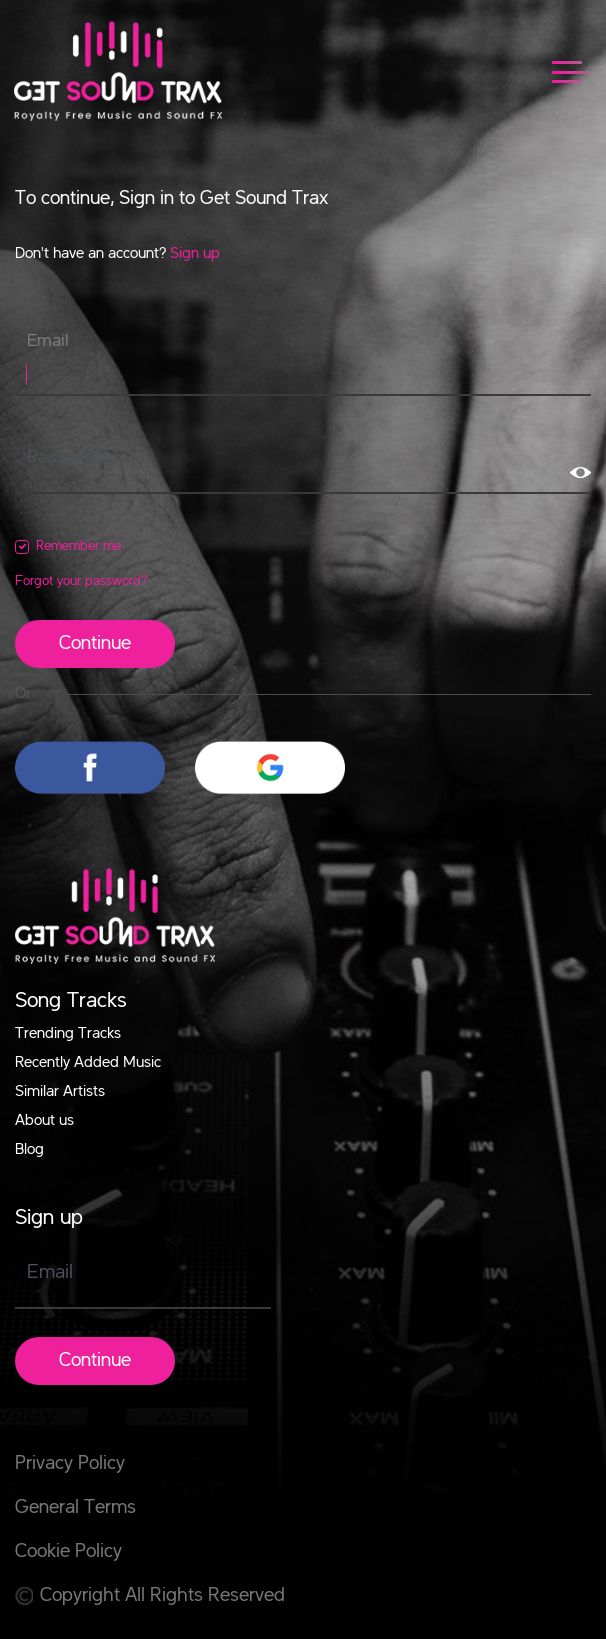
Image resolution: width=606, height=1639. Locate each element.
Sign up (195, 254)
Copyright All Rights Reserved (150, 1596)
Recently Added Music (88, 1063)
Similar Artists (60, 1092)
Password (67, 458)
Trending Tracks (68, 1034)
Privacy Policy (70, 1464)
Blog (29, 1150)
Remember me (78, 546)
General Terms (75, 1508)
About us (44, 1121)
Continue (95, 644)
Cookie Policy (68, 1552)
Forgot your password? (81, 581)
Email (48, 341)
